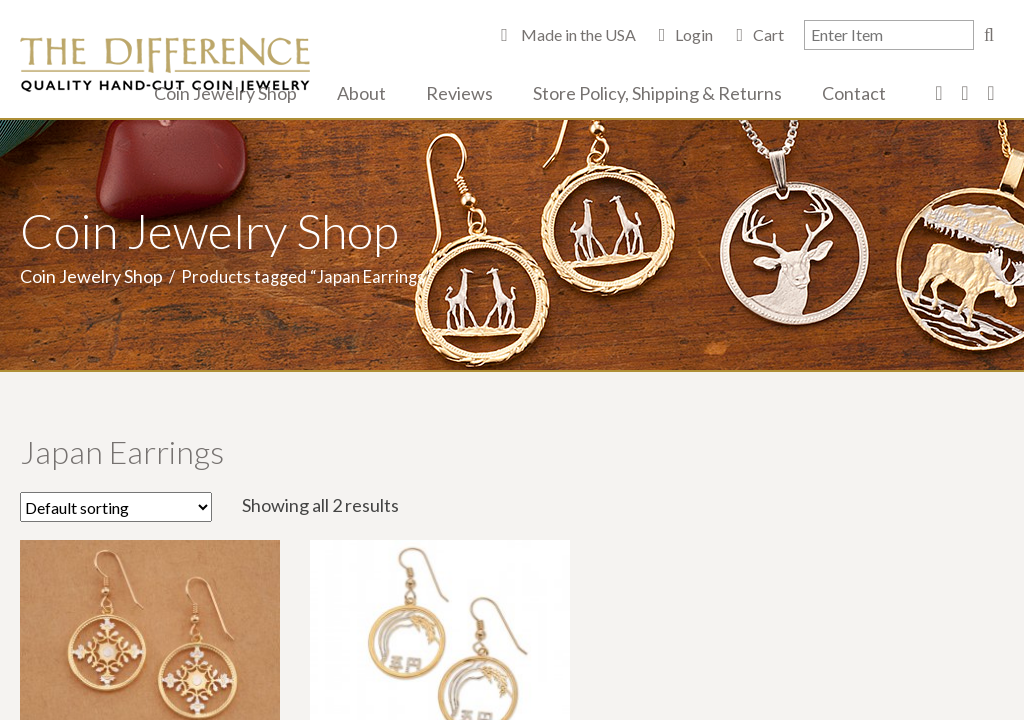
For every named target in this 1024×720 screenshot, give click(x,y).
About (361, 93)
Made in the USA (577, 34)
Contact (854, 93)
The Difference (165, 65)
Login (694, 34)
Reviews (459, 93)
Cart (768, 34)
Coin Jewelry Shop (225, 93)
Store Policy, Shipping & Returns (657, 93)
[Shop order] (116, 507)
